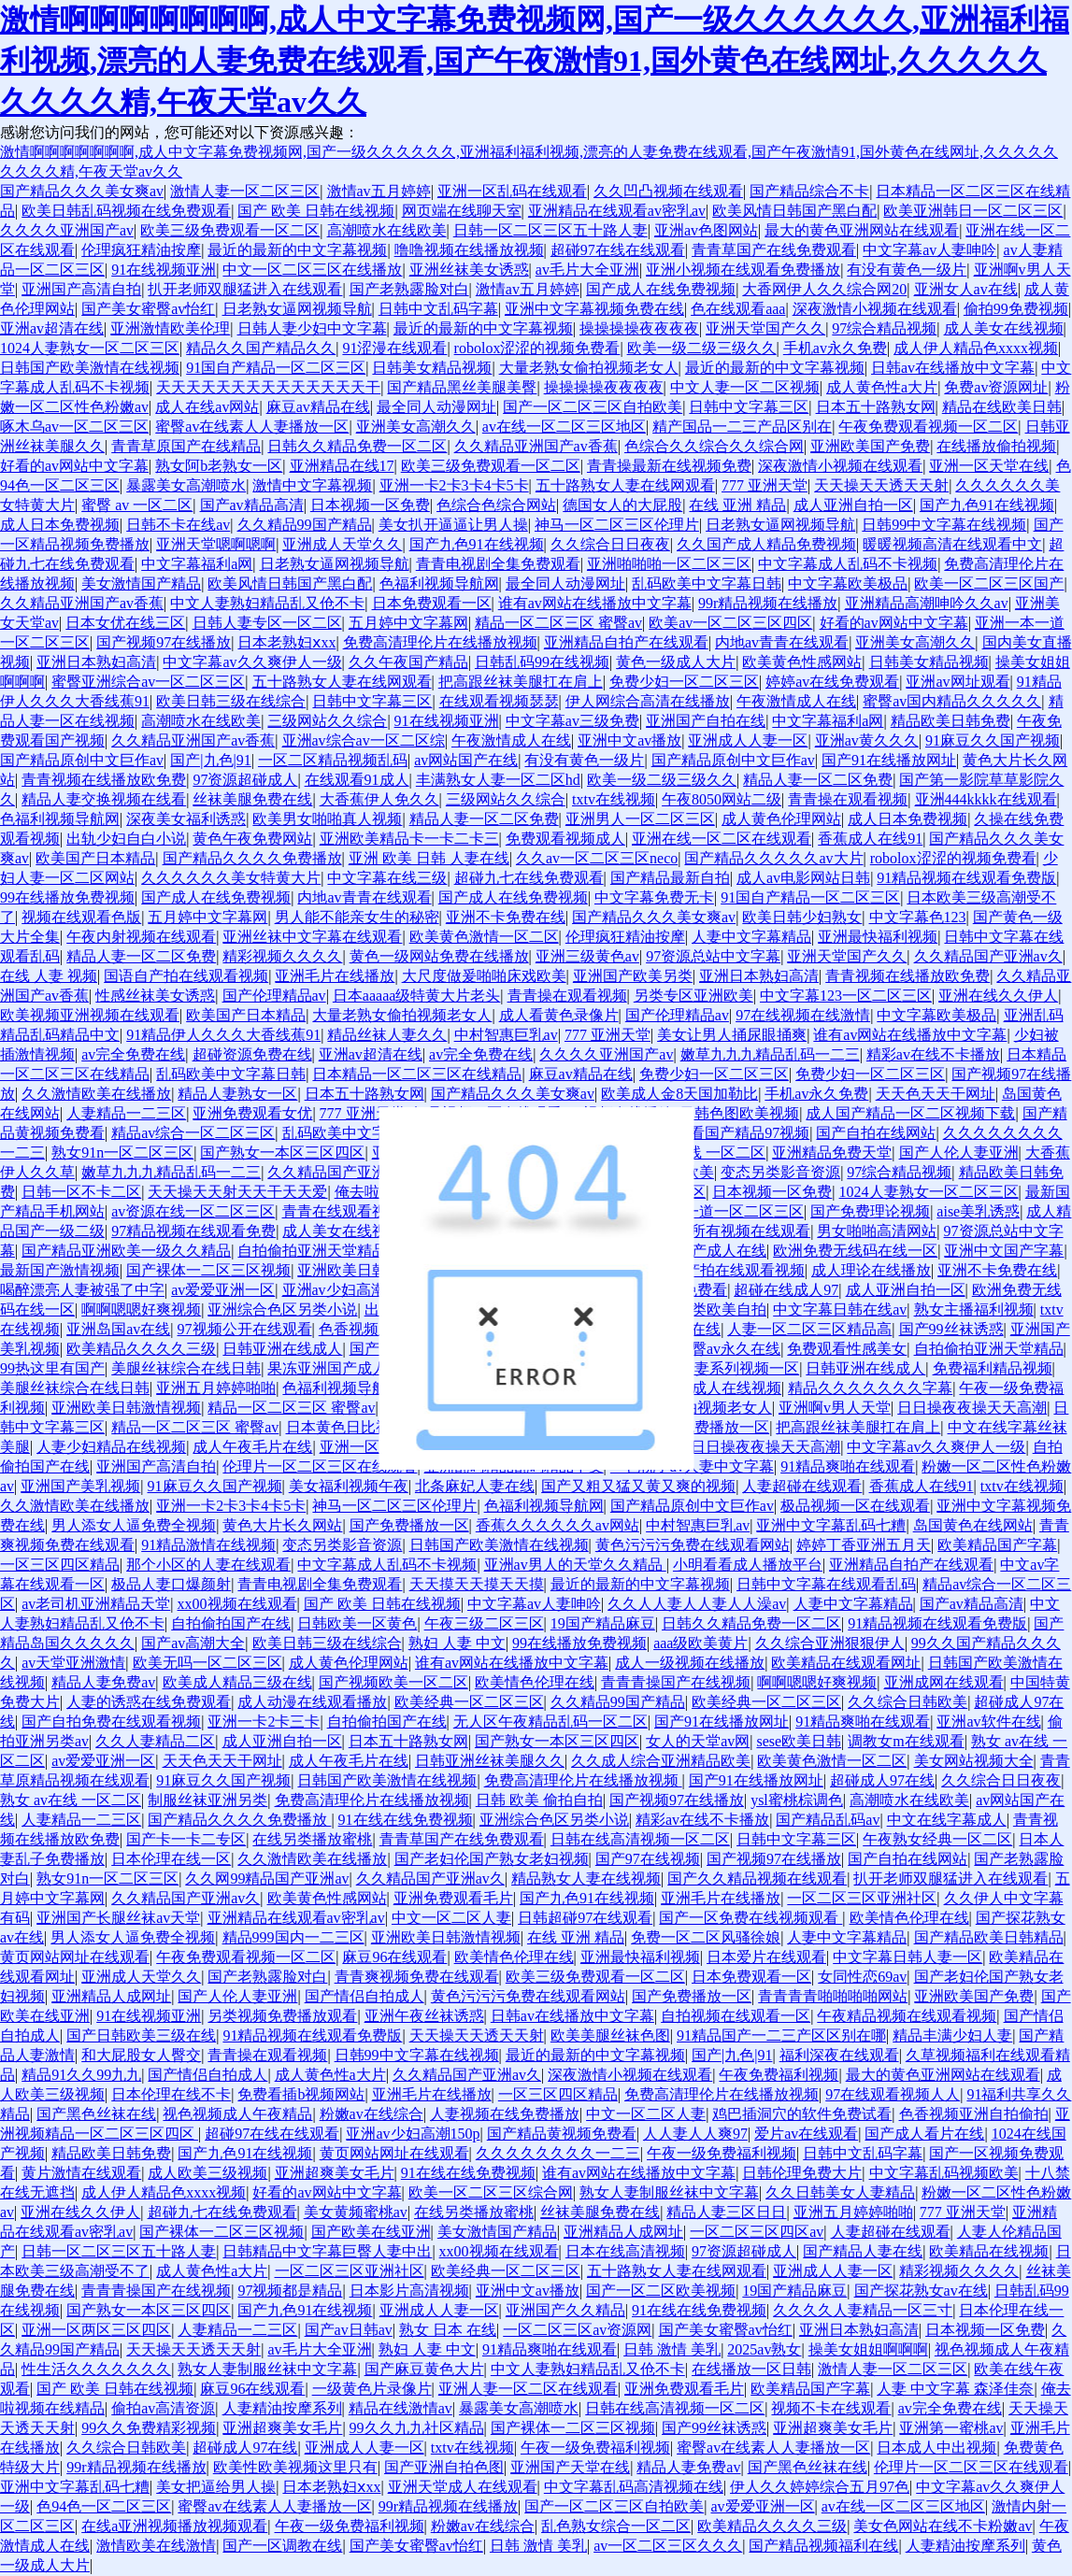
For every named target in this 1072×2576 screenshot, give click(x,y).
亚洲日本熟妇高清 (96, 662)
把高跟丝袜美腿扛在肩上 (520, 682)
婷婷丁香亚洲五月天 (863, 1545)
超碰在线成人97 (786, 1290)
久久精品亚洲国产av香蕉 (536, 446)
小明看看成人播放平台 (747, 1565)
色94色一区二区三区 (103, 2506)
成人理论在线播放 (871, 1270)
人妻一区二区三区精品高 (809, 1329)
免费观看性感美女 (847, 1349)
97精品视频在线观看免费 (193, 1231)
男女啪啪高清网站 (876, 1231)
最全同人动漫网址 (436, 407)
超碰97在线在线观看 (617, 250)
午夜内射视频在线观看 (141, 937)
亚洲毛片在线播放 (334, 976)
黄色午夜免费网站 (252, 839)
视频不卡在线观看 (831, 2408)
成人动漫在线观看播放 (312, 1702)
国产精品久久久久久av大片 (773, 858)
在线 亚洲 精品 (737, 505)
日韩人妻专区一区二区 (267, 623)
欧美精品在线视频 (989, 2251)
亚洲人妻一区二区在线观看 (528, 2389)
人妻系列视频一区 (739, 1368)
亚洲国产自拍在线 (705, 721)
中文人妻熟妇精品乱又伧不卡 (267, 603)
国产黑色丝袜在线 (96, 2114)
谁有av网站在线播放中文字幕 (595, 603)
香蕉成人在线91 (870, 839)
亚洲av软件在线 (988, 1721)
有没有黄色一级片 (906, 270)
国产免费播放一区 (709, 1427)
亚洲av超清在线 (52, 328)
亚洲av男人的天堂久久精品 (575, 1565)
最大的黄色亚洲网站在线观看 (862, 230)
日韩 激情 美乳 (672, 2349)
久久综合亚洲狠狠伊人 (830, 1643)
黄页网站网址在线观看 (75, 1957)
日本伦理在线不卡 (171, 2094)
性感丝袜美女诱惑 (155, 995)
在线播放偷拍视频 (996, 446)
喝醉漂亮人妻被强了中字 (82, 1290)
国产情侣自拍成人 (364, 1996)
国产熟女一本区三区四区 (282, 1152)
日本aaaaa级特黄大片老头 (417, 995)
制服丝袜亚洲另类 (207, 1800)
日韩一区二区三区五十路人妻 (550, 230)
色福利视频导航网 (439, 583)
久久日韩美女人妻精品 (840, 2192)
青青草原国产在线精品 (186, 446)
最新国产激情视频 (60, 1270)
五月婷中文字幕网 (408, 623)
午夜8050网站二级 (721, 799)
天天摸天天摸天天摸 (476, 1584)
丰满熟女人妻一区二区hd (498, 780)
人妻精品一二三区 (126, 1113)
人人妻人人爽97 (695, 2134)
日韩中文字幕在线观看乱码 (826, 1584)
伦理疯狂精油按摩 (141, 250)
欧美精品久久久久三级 (141, 1349)
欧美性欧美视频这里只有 (295, 2467)
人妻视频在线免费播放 (504, 2114)
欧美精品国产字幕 (997, 1545)
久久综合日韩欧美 (907, 1702)
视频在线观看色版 (81, 917)
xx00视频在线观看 (237, 1604)
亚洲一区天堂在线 (989, 466)
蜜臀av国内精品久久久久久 (952, 701)
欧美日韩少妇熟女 (802, 917)
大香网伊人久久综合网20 (824, 289)
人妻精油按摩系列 (282, 2408)
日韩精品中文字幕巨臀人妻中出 (327, 2251)
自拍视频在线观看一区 (735, 2016)
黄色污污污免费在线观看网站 (692, 1545)
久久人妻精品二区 (155, 1741)
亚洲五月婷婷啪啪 (216, 1388)
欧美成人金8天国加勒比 (679, 1094)
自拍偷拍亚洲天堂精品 (312, 1251)
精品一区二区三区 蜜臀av (558, 623)
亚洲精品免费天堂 (832, 1152)
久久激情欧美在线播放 (96, 1094)
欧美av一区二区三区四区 (730, 623)
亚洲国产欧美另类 (633, 976)
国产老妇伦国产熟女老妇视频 (491, 1859)
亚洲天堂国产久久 (765, 328)
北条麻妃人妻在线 (475, 1486)
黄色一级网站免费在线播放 (439, 956)
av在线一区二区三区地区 (564, 426)
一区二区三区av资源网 (577, 2330)
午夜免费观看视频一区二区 (928, 426)
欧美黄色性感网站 (802, 662)
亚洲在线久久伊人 (998, 995)
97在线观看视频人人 (892, 2094)
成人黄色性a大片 (881, 387)
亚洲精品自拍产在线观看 (626, 642)
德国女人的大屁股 (622, 505)
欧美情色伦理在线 (534, 1682)
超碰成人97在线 (882, 1780)
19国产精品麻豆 (602, 1623)
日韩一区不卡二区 (81, 1192)
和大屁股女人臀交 (141, 2055)
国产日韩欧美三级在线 (141, 2035)
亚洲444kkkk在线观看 (986, 799)
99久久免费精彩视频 (148, 2428)
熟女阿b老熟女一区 (218, 466)
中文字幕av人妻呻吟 (929, 250)
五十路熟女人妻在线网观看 (625, 485)
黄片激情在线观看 (81, 2173)
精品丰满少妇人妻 (952, 2035)
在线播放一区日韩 (751, 2369)
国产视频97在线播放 (163, 642)
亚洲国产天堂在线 (570, 2467)
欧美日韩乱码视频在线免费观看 (126, 211)
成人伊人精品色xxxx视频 (975, 348)
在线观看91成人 (357, 780)
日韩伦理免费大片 (802, 2173)
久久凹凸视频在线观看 (668, 191)
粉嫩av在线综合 (371, 2114)
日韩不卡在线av (178, 525)
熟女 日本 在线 (447, 2330)
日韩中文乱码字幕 (438, 309)
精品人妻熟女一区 (237, 1094)
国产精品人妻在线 (862, 2251)
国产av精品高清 (252, 505)
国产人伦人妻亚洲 (959, 1152)
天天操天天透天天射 (881, 485)
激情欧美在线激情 (156, 2546)
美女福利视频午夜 (348, 1486)
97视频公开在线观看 (245, 1329)
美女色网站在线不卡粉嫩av (942, 2526)
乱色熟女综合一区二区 (616, 2526)
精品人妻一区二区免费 (818, 780)
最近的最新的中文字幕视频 (297, 250)
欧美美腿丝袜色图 (610, 2035)
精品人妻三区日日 (726, 2212)
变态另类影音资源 (780, 1172)
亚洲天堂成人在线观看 (462, 2487)
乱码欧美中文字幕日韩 (706, 583)
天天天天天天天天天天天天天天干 (268, 387)
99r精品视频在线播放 (767, 603)
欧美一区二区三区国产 (989, 583)
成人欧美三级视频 (207, 2173)
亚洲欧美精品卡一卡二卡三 (409, 839)
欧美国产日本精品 (95, 858)
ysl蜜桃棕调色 (796, 1800)
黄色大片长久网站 (282, 1525)
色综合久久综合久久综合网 (714, 446)
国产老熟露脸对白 (409, 289)
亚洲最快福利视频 (877, 937)
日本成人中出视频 (936, 2447)
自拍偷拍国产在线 (231, 1623)
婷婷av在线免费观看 (832, 682)
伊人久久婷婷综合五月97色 (819, 2487)
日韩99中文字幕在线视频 (944, 525)
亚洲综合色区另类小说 (282, 1309)
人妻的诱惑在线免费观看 (148, 1702)
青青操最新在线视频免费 (669, 466)
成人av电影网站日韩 (803, 878)
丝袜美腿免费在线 (252, 799)
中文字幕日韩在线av (840, 1309)
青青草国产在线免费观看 (774, 250)
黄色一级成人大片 (676, 662)
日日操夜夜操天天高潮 (972, 1408)
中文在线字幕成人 (947, 1820)
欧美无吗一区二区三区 (207, 1663)
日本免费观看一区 (432, 603)
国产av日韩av (349, 2330)
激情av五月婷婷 (379, 191)
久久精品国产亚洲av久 (988, 956)
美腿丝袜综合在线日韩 (186, 1368)
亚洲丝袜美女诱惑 (469, 270)
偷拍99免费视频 (1016, 309)
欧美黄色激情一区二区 (484, 937)
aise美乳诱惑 (978, 1211)
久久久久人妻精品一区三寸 (862, 2310)
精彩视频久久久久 (282, 956)
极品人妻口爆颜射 (171, 1584)
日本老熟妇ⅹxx (286, 642)
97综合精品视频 (884, 328)
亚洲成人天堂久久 (342, 544)
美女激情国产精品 (141, 583)
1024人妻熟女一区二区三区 (89, 348)
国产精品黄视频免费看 (561, 2134)
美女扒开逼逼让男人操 (453, 525)
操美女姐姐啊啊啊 (868, 2349)
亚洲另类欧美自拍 (706, 1309)
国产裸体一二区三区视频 (208, 1270)
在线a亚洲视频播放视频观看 (174, 2526)
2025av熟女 (764, 2349)
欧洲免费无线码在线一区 (855, 1251)
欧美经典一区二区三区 (469, 1702)
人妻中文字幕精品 (751, 937)
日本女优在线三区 (125, 623)
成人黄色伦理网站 (781, 819)
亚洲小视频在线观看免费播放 (743, 270)
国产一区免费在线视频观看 (750, 1918)
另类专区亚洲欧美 (693, 995)
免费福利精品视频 (992, 1368)
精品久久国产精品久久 (261, 348)
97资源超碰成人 (245, 780)
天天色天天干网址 (935, 1094)
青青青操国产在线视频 (675, 1682)
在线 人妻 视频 (48, 976)
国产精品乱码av (827, 1820)
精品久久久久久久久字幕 (870, 1388)
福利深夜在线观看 (839, 2055)
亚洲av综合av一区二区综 (363, 740)
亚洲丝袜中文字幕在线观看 (312, 937)
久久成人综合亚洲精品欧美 (660, 1761)
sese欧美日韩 (798, 1741)
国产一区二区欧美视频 (661, 2290)
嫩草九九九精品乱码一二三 (770, 1054)
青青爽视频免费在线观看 (417, 1977)
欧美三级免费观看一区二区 (230, 230)
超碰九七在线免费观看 (529, 878)
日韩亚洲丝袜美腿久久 (490, 1761)
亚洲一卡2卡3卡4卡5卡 (454, 485)
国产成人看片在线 (924, 2134)
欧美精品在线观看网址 (846, 1663)
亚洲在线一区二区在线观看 (721, 839)
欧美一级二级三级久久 (702, 348)
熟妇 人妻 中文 (457, 1643)
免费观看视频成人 (565, 839)
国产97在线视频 (647, 1859)
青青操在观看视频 (848, 799)
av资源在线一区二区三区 (193, 1211)
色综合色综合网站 (496, 505)
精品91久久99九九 (81, 2075)
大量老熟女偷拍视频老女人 (589, 368)
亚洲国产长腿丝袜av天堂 (118, 1918)
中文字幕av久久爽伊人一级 (252, 662)
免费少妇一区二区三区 (684, 682)
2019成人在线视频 (721, 1388)
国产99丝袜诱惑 (951, 1329)
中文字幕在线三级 (387, 878)
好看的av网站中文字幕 (74, 466)
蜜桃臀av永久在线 (721, 1349)
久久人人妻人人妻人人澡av (696, 1604)
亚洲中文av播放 (629, 740)
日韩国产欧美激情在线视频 (89, 368)
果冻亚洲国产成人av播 (343, 1368)
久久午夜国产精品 (408, 662)
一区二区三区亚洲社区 (861, 1898)
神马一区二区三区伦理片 (617, 525)
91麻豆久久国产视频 (992, 740)
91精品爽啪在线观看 (847, 1466)
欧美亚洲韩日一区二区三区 (973, 211)
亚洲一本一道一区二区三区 (714, 1211)
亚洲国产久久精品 (565, 2310)
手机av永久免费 (835, 348)
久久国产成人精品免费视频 (766, 544)
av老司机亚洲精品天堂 (95, 1604)
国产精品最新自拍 (670, 878)
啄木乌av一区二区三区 (74, 426)
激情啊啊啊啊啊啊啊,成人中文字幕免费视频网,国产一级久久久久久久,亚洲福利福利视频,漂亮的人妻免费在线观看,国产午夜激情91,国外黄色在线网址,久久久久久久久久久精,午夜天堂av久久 (534, 61)
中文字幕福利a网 (196, 564)
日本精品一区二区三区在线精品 (417, 1074)
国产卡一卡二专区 (186, 1839)
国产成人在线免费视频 (661, 289)
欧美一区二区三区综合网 (490, 2192)
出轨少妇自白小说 (126, 839)
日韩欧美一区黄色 (357, 1623)
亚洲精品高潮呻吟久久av (926, 603)
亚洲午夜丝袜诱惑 (424, 2016)
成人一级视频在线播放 (690, 1663)
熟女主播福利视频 (974, 1309)
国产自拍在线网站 (876, 1133)
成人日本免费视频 (60, 525)
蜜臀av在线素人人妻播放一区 (252, 426)
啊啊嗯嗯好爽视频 (141, 1309)
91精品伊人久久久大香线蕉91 (223, 1035)
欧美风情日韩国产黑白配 (794, 211)
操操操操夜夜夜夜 (639, 328)
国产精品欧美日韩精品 (989, 1937)
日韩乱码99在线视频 (542, 662)
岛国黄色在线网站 (973, 1525)
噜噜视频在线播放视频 (469, 250)
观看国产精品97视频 (742, 1133)
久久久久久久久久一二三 (558, 2153)
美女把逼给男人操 (216, 2487)
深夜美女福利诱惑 (186, 819)
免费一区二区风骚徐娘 (705, 1937)
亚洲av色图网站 (706, 230)
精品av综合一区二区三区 (193, 1133)
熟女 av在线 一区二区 (694, 1152)
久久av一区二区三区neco (597, 858)
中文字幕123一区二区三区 (846, 995)
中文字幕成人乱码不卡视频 (847, 564)
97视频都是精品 (289, 2290)
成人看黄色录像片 (559, 1015)
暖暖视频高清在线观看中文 (952, 544)
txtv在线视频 (613, 799)
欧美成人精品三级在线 (237, 1682)
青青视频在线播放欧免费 (103, 780)
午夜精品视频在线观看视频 (906, 2016)
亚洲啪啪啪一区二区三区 (669, 564)
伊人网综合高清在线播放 (647, 701)
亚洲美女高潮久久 (416, 426)
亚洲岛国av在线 (118, 1329)
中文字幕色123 (917, 917)
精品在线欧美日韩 (1002, 407)
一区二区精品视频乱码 (332, 760)
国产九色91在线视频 (987, 505)
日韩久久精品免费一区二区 (357, 446)
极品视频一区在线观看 (855, 1506)
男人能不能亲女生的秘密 (357, 917)
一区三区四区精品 (60, 1565)
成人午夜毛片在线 (252, 1447)
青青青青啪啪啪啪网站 (833, 1996)
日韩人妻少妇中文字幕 (312, 328)
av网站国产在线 (466, 760)
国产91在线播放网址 (889, 760)
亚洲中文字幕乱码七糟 (831, 1525)
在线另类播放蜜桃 (312, 1839)
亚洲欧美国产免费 (870, 446)
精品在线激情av (400, 2408)
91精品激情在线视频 (208, 1545)
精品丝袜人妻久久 (387, 1035)
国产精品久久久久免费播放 (252, 858)
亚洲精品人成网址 (111, 1996)
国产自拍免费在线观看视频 (111, 1721)
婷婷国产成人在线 (706, 1251)
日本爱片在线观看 (766, 1957)
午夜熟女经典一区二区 (937, 1839)
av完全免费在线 (133, 1054)
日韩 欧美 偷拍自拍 (539, 1800)
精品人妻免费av (103, 1682)
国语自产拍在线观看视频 (186, 976)
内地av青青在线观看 (782, 642)
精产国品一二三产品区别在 (742, 426)
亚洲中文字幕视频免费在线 (594, 309)
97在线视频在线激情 (803, 1015)
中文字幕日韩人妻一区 (907, 1957)
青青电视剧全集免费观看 (498, 564)
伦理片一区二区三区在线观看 (319, 1466)
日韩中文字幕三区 (748, 407)
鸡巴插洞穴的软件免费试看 (802, 2114)
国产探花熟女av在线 (921, 2290)
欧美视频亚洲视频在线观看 (89, 1015)
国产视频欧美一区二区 (393, 1682)
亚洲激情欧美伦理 (170, 328)
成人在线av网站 (207, 407)
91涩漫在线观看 (394, 348)
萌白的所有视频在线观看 (728, 1231)
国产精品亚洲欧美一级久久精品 (126, 1251)
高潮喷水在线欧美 (387, 230)
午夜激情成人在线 (796, 701)
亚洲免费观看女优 (252, 1113)
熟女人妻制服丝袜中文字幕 (669, 2192)
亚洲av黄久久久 (867, 740)
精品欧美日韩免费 (950, 721)
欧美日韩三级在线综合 (231, 701)
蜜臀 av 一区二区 (137, 505)
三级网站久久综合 (327, 721)
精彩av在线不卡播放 (933, 1054)
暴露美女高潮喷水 (186, 485)
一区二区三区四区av (756, 2232)
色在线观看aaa (738, 309)
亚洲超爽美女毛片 (334, 2173)
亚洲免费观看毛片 (453, 1898)
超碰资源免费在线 (252, 1054)
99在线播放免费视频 (67, 897)
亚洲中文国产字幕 (1004, 1251)
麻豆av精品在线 (318, 407)
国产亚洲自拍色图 (444, 2467)
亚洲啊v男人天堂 (835, 1408)
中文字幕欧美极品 (848, 583)
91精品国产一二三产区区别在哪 (781, 2035)
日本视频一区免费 (370, 505)
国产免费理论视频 (870, 1211)
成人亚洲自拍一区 (853, 505)
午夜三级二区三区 (484, 1623)
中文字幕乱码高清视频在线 (633, 2487)
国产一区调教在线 (282, 2546)
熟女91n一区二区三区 (122, 1152)
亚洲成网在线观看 (944, 1682)
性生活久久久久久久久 (96, 2369)
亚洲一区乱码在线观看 (512, 191)
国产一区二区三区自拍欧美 (592, 407)
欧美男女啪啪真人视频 (327, 819)
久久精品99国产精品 (304, 525)
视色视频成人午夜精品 (237, 2114)
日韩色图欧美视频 (739, 1113)
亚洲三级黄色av (587, 956)
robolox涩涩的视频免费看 (537, 348)
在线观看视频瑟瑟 (499, 701)
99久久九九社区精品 (417, 2428)
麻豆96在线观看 (394, 1957)
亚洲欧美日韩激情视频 (372, 1270)
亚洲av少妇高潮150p (349, 1290)
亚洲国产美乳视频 (80, 1486)
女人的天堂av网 (698, 1741)
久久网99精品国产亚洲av (267, 1878)
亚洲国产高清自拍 (81, 289)
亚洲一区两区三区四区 (96, 2330)
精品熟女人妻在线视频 (586, 1878)
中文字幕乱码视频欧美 (944, 2173)
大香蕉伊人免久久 (379, 799)
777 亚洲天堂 (765, 485)
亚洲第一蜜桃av (951, 2428)
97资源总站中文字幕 (713, 956)
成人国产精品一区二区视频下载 (910, 1113)
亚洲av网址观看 (957, 682)
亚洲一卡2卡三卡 (263, 1721)
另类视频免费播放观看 (282, 2016)
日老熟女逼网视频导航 (297, 309)
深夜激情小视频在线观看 (875, 309)
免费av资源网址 (996, 387)
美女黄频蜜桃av (355, 2212)
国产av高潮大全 (193, 1643)
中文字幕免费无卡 (654, 897)
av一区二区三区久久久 (667, 2546)
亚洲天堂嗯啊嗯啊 (216, 544)
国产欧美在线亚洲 (371, 2232)
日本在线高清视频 (625, 2251)
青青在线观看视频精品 (357, 1211)
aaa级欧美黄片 (700, 1643)
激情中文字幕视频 (312, 485)
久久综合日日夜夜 (610, 544)
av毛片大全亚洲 (587, 270)
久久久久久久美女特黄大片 (231, 878)
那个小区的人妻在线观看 (208, 1565)
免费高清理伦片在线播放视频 (440, 642)
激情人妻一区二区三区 (245, 191)
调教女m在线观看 (906, 1741)
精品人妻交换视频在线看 (103, 799)
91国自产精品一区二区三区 (275, 368)
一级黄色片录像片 (372, 2389)
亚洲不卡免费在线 (505, 917)
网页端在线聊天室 (462, 211)
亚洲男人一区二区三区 (640, 819)
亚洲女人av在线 (966, 289)
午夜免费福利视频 (778, 2075)
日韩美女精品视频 (432, 368)
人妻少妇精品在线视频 (111, 1447)
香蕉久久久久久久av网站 (557, 1525)
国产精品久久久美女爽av (82, 191)
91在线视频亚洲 (163, 270)
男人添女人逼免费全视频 (133, 1525)
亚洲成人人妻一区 (748, 740)
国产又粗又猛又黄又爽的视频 (638, 1486)
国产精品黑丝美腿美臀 (461, 387)
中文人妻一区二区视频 (745, 387)
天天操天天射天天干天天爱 (237, 1192)
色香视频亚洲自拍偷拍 (974, 2114)
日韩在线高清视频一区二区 (640, 1839)
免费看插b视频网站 (300, 2094)
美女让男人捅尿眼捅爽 (732, 1035)
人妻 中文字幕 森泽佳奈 (955, 2389)
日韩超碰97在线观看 (585, 1918)
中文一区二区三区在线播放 (312, 270)
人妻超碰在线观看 (802, 1486)
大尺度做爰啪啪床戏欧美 (484, 976)
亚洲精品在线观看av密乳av (617, 211)
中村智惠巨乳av (506, 1035)
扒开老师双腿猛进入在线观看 (245, 289)
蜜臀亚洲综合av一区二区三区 (148, 682)
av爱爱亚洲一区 (223, 1290)
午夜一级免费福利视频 (721, 2153)
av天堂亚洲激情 (73, 1663)
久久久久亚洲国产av (67, 230)
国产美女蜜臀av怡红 (148, 309)
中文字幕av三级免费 (572, 721)
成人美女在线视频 (1004, 328)
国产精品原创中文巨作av (82, 760)
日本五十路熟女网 (876, 407)
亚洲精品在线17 (342, 466)
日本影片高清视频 (409, 2290)
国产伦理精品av (274, 995)
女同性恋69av (862, 1977)
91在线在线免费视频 (405, 1820)
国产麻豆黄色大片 (424, 2369)
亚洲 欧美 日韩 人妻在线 (429, 858)
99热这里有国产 (52, 1368)
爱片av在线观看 (806, 2134)
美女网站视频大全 (974, 1761)
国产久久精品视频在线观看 (757, 1878)
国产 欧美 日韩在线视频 (315, 211)
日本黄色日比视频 (346, 1427)
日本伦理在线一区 (171, 1859)
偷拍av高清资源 (163, 2408)
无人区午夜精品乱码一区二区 (550, 1721)
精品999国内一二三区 (293, 1937)
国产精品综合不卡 (809, 191)
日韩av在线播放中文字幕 (953, 368)
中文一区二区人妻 (451, 1918)
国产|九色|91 (210, 760)
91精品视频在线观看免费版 (966, 878)
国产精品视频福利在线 (823, 2546)
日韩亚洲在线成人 (282, 1349)
